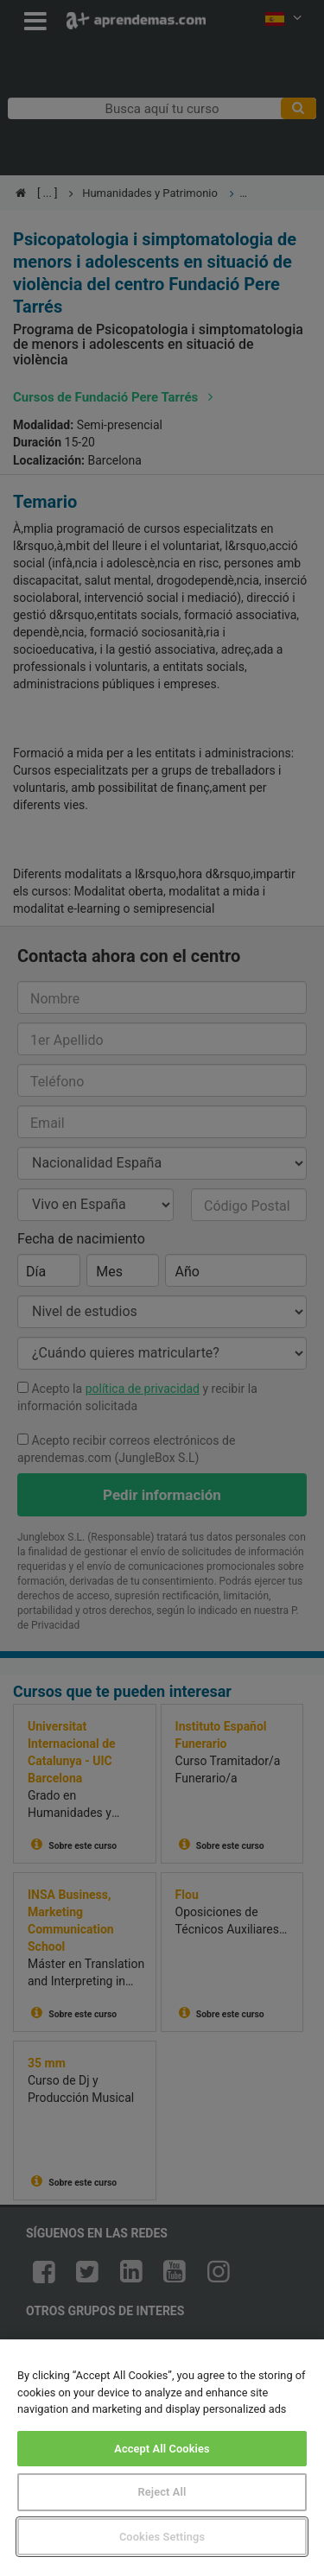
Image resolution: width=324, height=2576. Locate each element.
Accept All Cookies (162, 2448)
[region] (162, 2457)
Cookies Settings (162, 2536)
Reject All (162, 2491)
